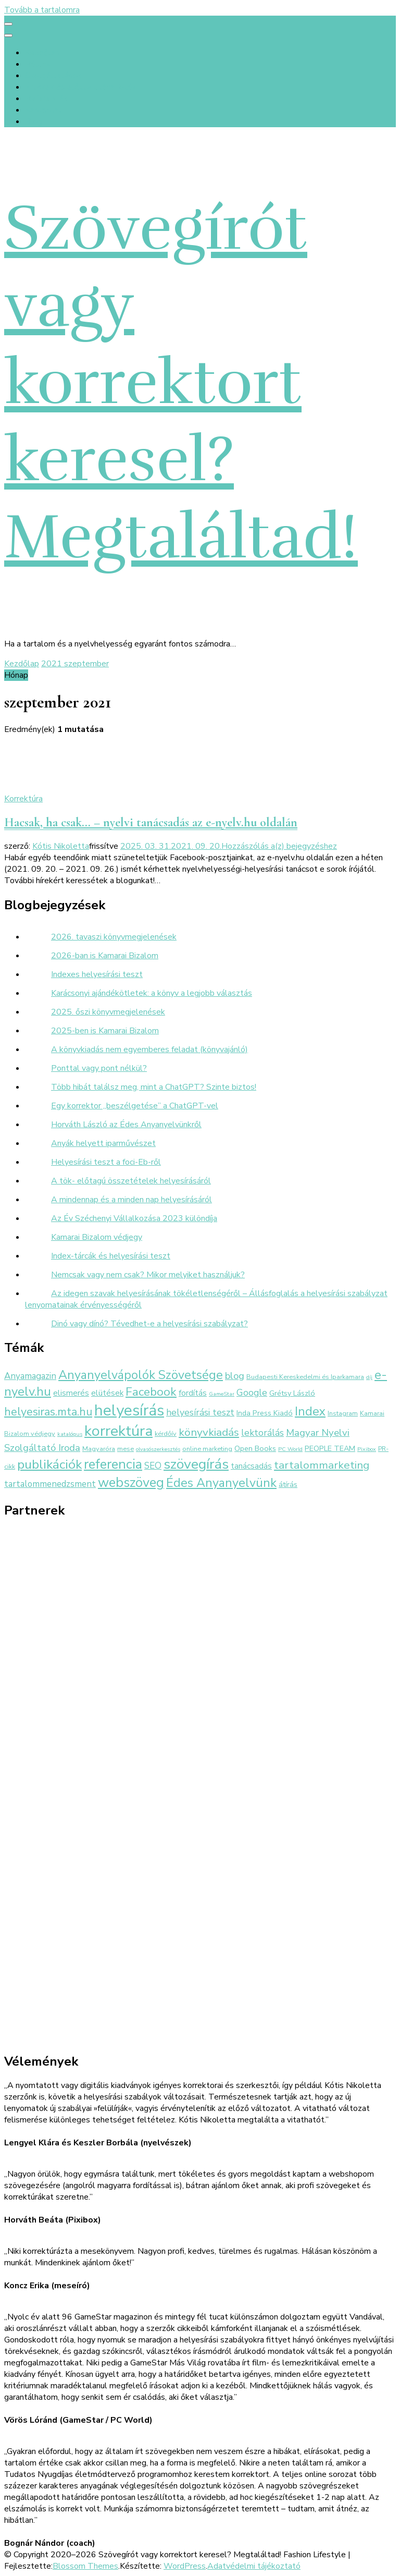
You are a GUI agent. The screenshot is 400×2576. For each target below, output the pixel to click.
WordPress (185, 2566)
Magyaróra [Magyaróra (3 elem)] (98, 1448)
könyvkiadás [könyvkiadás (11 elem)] (209, 1432)
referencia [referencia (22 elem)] (113, 1464)
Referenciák (46, 98)
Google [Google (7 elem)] (251, 1392)
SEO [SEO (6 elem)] (152, 1466)
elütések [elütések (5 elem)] (107, 1393)
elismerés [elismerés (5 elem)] (71, 1393)
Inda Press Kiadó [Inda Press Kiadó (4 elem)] (264, 1413)
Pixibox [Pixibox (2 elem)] (366, 1449)
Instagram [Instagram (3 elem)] (343, 1413)
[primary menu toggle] (8, 24)
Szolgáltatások (53, 75)
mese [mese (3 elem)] (125, 1448)
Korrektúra (23, 798)
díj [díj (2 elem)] (369, 1377)
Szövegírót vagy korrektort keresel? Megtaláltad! (181, 383)
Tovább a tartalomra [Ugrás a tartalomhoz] (42, 10)
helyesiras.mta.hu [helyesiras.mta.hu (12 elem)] (48, 1412)
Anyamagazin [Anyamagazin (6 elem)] (30, 1376)
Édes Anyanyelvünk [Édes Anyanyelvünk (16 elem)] (221, 1482)
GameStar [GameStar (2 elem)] (221, 1394)
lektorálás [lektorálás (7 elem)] (262, 1432)
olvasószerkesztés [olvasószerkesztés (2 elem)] (158, 1449)
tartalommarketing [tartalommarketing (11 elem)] (321, 1465)
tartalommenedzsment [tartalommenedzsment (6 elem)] (50, 1484)
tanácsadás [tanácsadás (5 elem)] (251, 1466)
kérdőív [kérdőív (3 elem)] (166, 1433)
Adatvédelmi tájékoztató (254, 2566)
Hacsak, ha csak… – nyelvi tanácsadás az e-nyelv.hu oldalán (150, 822)
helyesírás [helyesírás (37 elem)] (129, 1410)
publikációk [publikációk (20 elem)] (49, 1464)
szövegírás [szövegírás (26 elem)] (196, 1464)
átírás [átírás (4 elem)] (288, 1484)
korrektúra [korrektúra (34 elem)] (118, 1431)
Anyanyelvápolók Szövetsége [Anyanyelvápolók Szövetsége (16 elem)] (140, 1374)
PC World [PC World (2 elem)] (290, 1449)
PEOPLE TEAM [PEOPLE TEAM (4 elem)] (330, 1448)
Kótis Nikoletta (60, 846)
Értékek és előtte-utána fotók (80, 87)
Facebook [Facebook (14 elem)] (151, 1392)
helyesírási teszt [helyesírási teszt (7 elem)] (200, 1412)
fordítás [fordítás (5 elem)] (193, 1393)
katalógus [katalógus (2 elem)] (69, 1434)
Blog (34, 121)
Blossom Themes (85, 2566)
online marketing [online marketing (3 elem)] (207, 1448)
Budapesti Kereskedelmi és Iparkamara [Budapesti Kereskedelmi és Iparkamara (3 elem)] (305, 1376)
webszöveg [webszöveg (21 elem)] (131, 1482)
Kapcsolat (43, 110)
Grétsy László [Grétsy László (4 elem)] (292, 1393)
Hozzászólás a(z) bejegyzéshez (279, 846)
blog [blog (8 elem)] (234, 1376)
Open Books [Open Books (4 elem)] (255, 1448)
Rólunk (38, 64)
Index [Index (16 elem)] (310, 1411)
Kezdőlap (42, 52)
